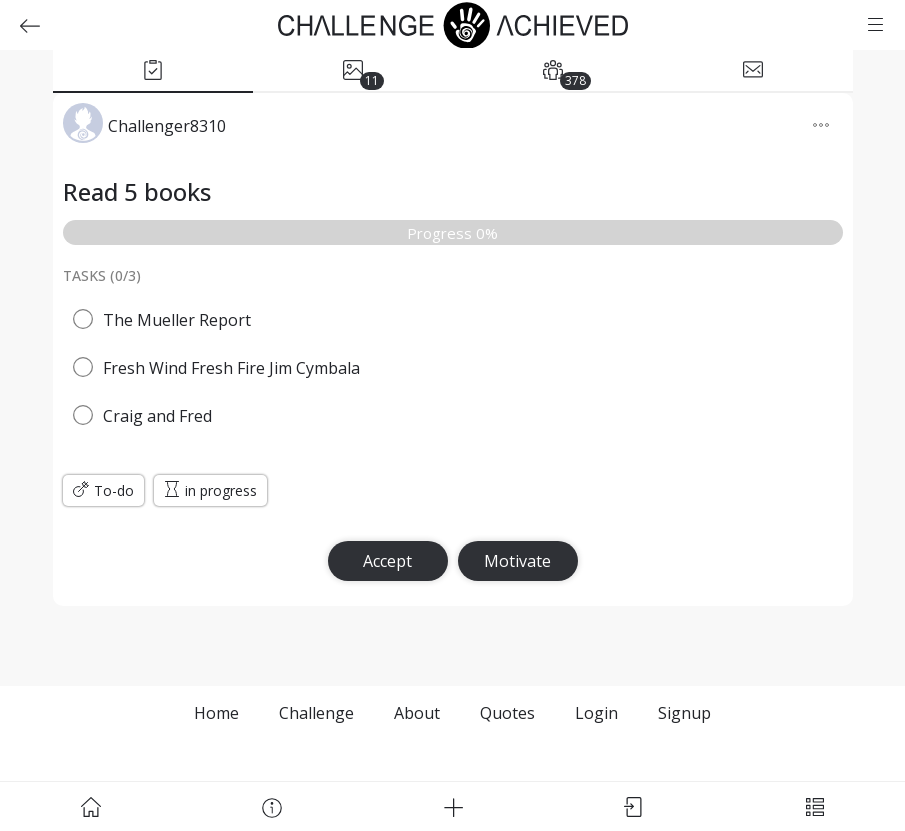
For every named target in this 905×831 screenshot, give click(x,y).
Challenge (316, 713)
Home (216, 713)
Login (596, 713)
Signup (684, 713)
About (417, 713)
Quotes (507, 713)
